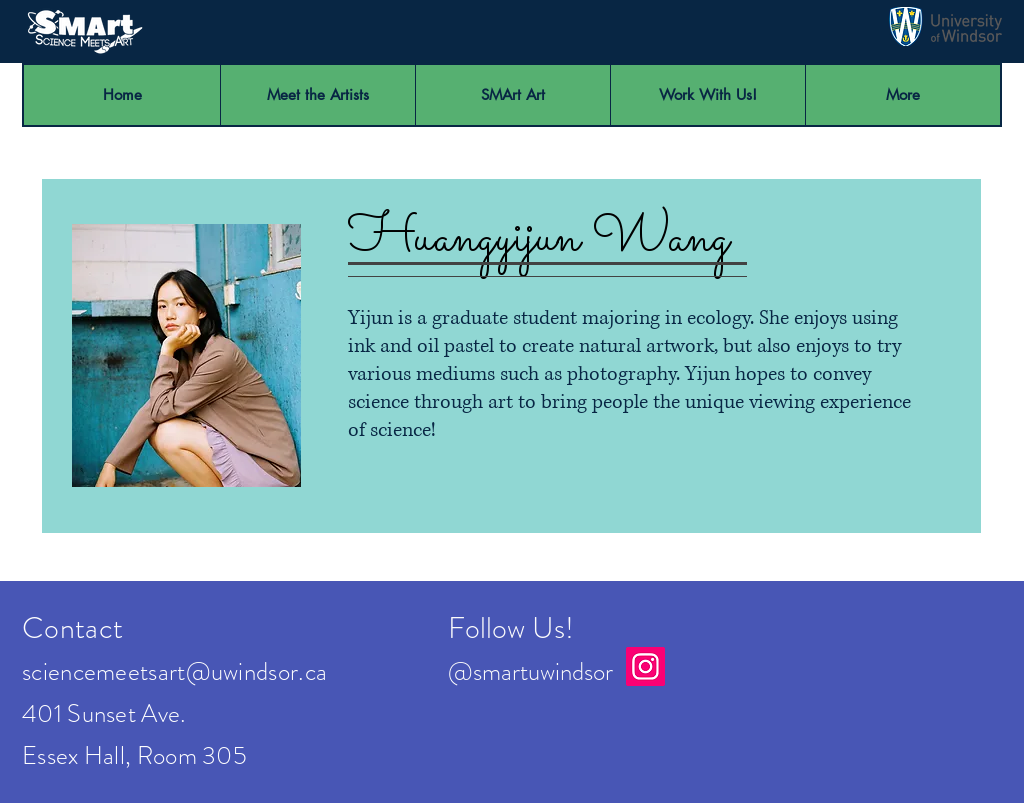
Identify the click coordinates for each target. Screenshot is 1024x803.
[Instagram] (645, 666)
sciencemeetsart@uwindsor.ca (174, 672)
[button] (707, 95)
